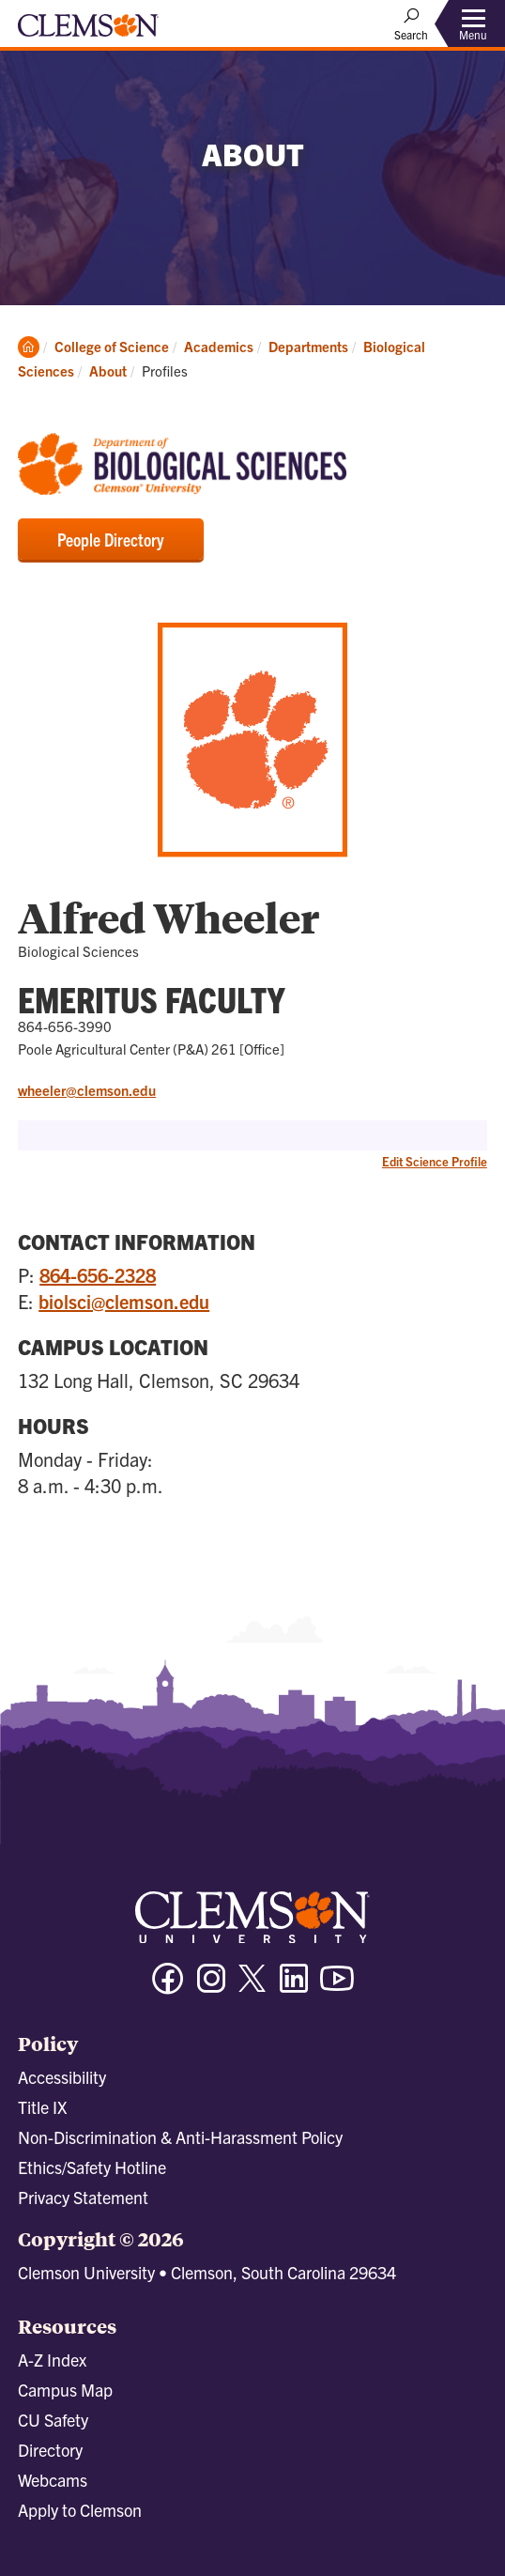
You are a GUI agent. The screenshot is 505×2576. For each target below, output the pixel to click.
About (108, 370)
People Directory (110, 539)
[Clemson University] (88, 32)
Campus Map (65, 2389)
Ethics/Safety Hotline (92, 2167)
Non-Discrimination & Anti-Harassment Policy (180, 2137)
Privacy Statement (83, 2197)
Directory (50, 2449)
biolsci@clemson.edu (123, 1301)
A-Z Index (52, 2359)
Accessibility (62, 2077)
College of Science (111, 346)
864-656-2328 (97, 1275)
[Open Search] (411, 23)
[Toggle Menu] (473, 24)
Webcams (52, 2480)
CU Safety (53, 2419)
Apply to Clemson (80, 2510)
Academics (218, 346)
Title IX (42, 2107)
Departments (308, 346)
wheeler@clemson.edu (87, 1090)
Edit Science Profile (434, 1161)
